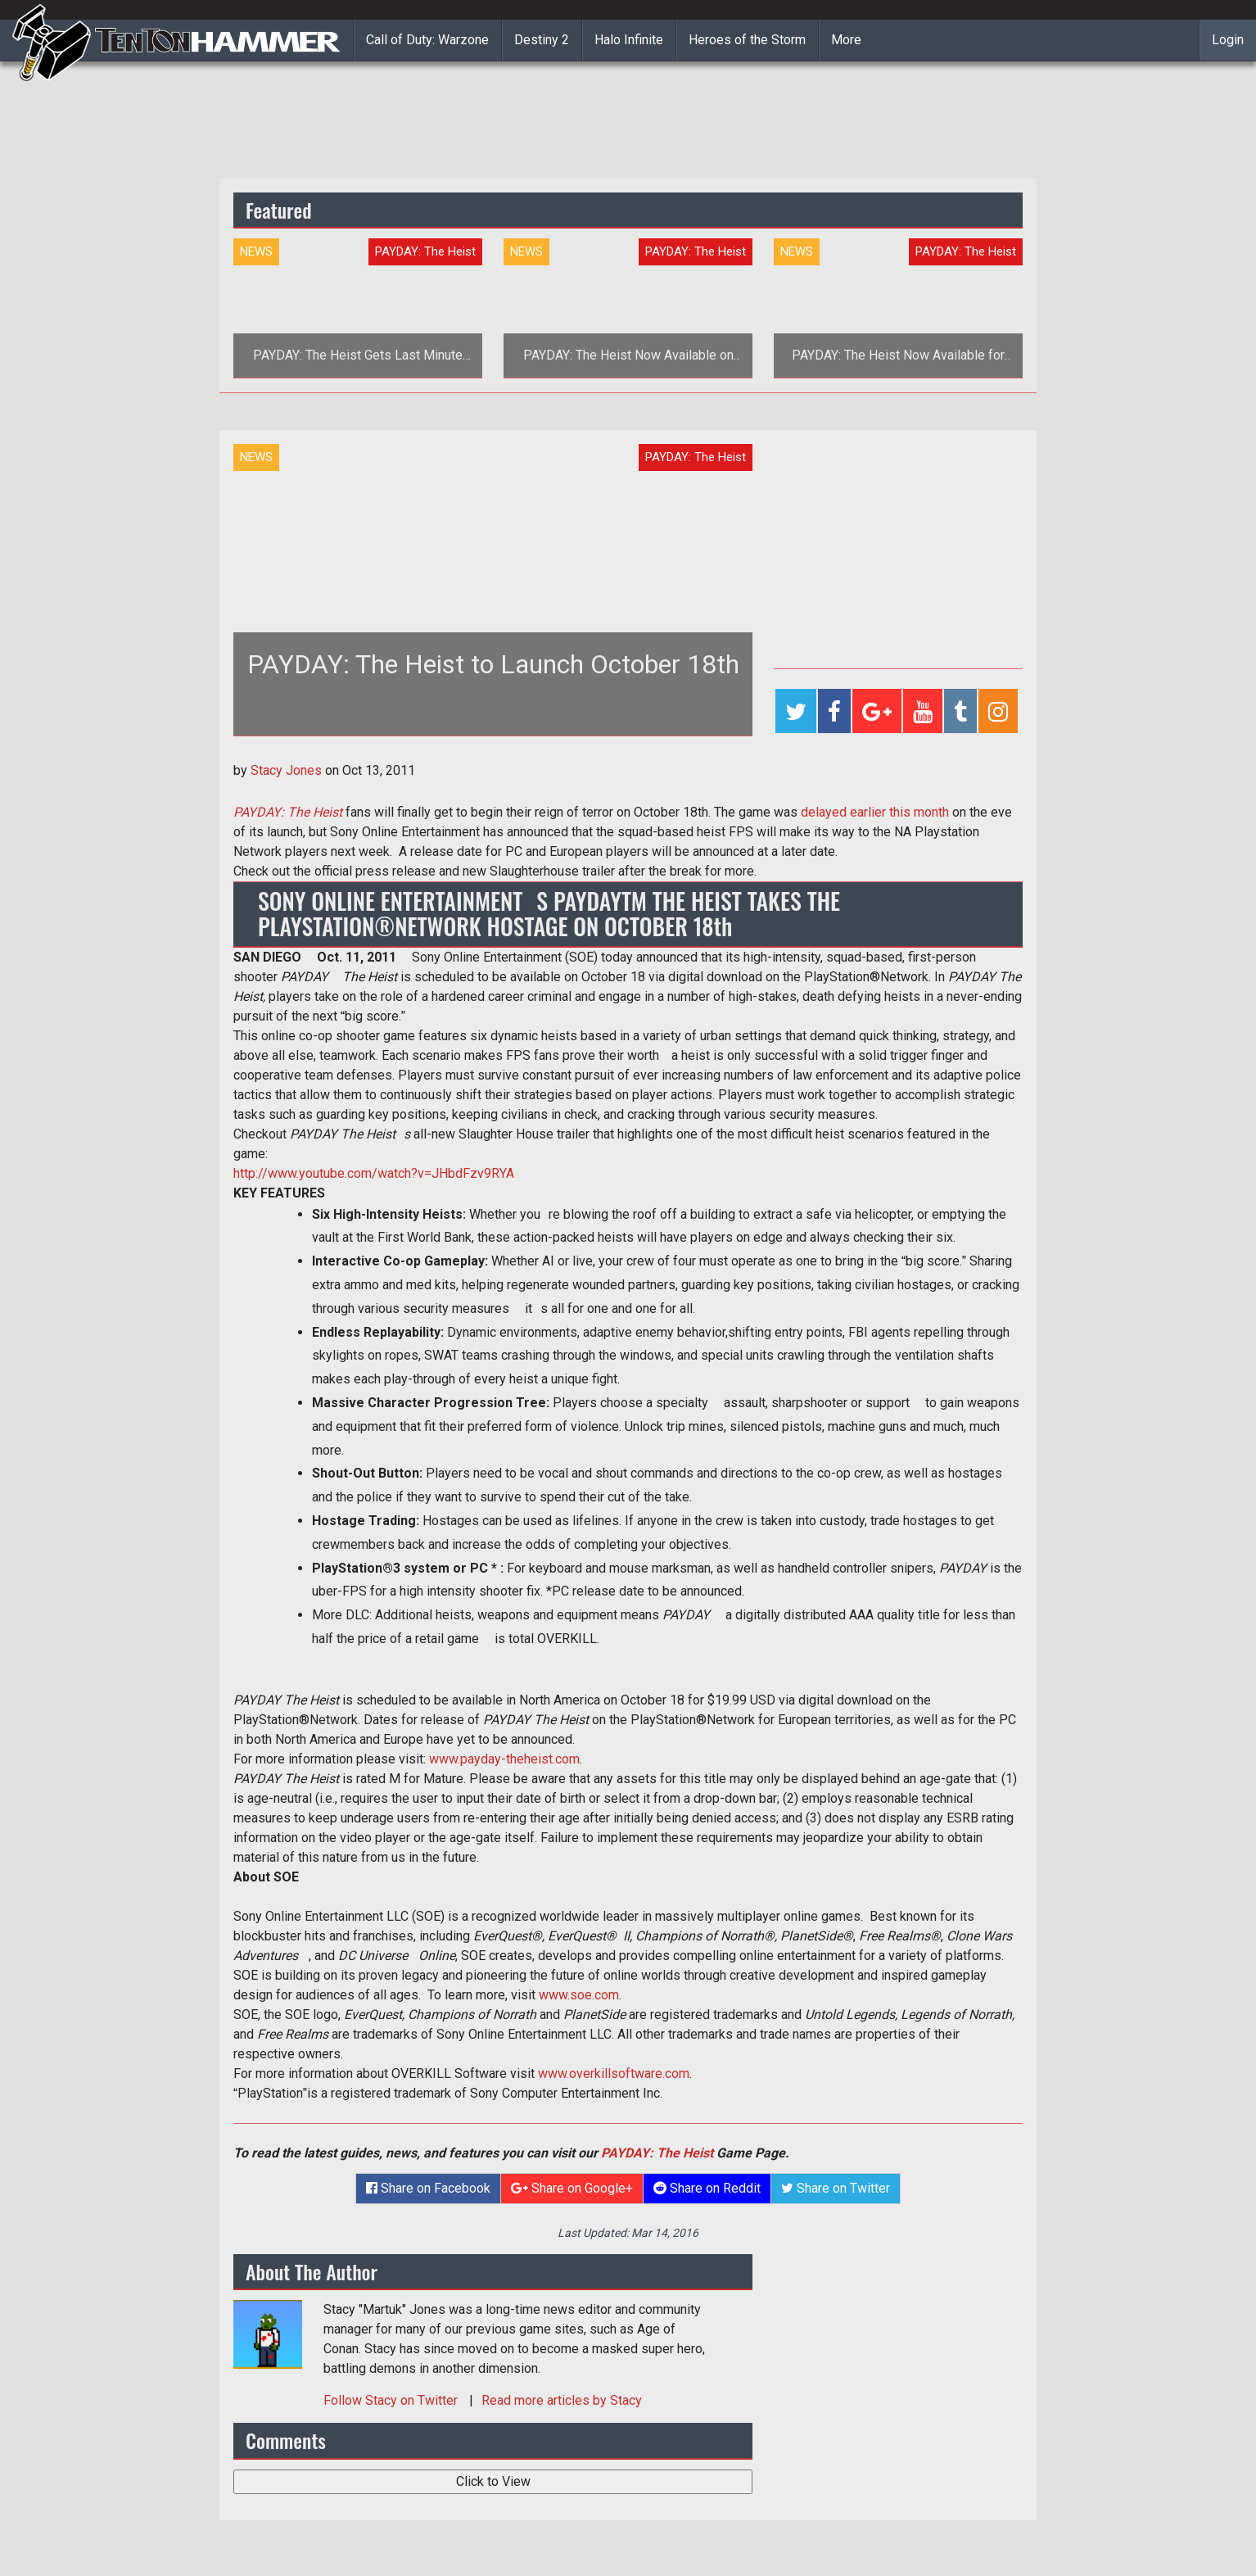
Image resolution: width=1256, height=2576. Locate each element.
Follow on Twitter (392, 2400)
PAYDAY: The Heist (657, 2153)
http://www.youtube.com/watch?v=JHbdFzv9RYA (373, 1173)
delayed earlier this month (875, 812)
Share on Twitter (835, 2188)
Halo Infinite (628, 40)
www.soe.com (579, 1995)
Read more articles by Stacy (561, 2400)
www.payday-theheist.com (504, 1759)
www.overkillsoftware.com (613, 2073)
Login (1228, 40)
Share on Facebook (428, 2188)
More (846, 40)
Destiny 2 (541, 40)
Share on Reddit (707, 2188)
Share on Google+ (572, 2188)
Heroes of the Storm (747, 40)
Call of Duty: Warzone (427, 40)
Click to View (493, 2481)
